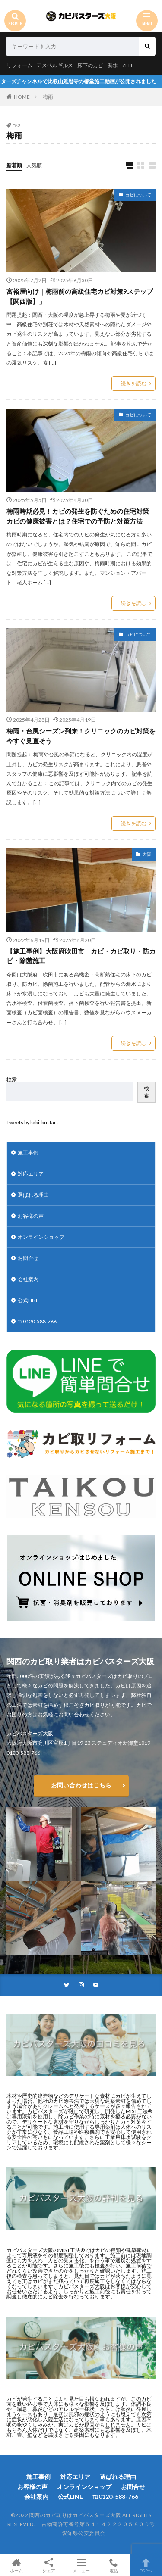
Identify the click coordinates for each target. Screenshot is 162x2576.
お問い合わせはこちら (81, 1785)
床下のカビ (90, 65)
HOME (22, 97)
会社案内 (28, 1279)
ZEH (127, 65)
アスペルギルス (55, 65)
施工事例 (28, 1152)
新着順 (14, 165)
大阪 (147, 854)
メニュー (81, 2565)
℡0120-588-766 (37, 1321)
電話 (113, 2565)
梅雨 (48, 97)
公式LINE (28, 1300)
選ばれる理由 (33, 1194)
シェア (48, 2565)
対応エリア (31, 1173)
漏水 (113, 65)
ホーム (16, 2565)
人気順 (34, 165)
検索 (11, 1079)
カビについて (138, 194)
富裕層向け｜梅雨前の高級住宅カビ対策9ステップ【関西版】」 (79, 296)
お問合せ (28, 1258)
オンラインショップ (41, 1237)
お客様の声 (31, 1216)
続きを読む (133, 383)
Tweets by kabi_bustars (32, 1122)
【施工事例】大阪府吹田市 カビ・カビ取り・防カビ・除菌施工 (81, 956)
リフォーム (19, 65)
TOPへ (146, 2565)
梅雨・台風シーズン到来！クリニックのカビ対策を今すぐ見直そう (81, 736)
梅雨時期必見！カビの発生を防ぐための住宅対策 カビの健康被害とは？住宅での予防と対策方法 (81, 516)
